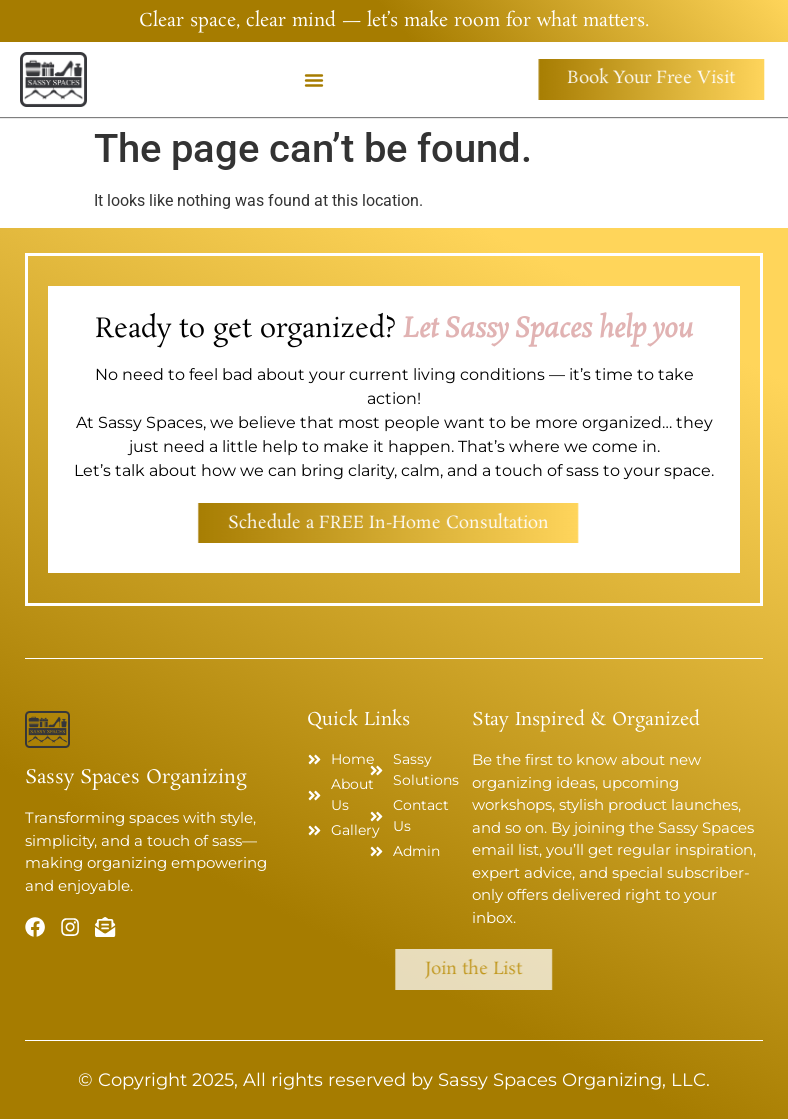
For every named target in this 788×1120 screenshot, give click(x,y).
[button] (314, 80)
